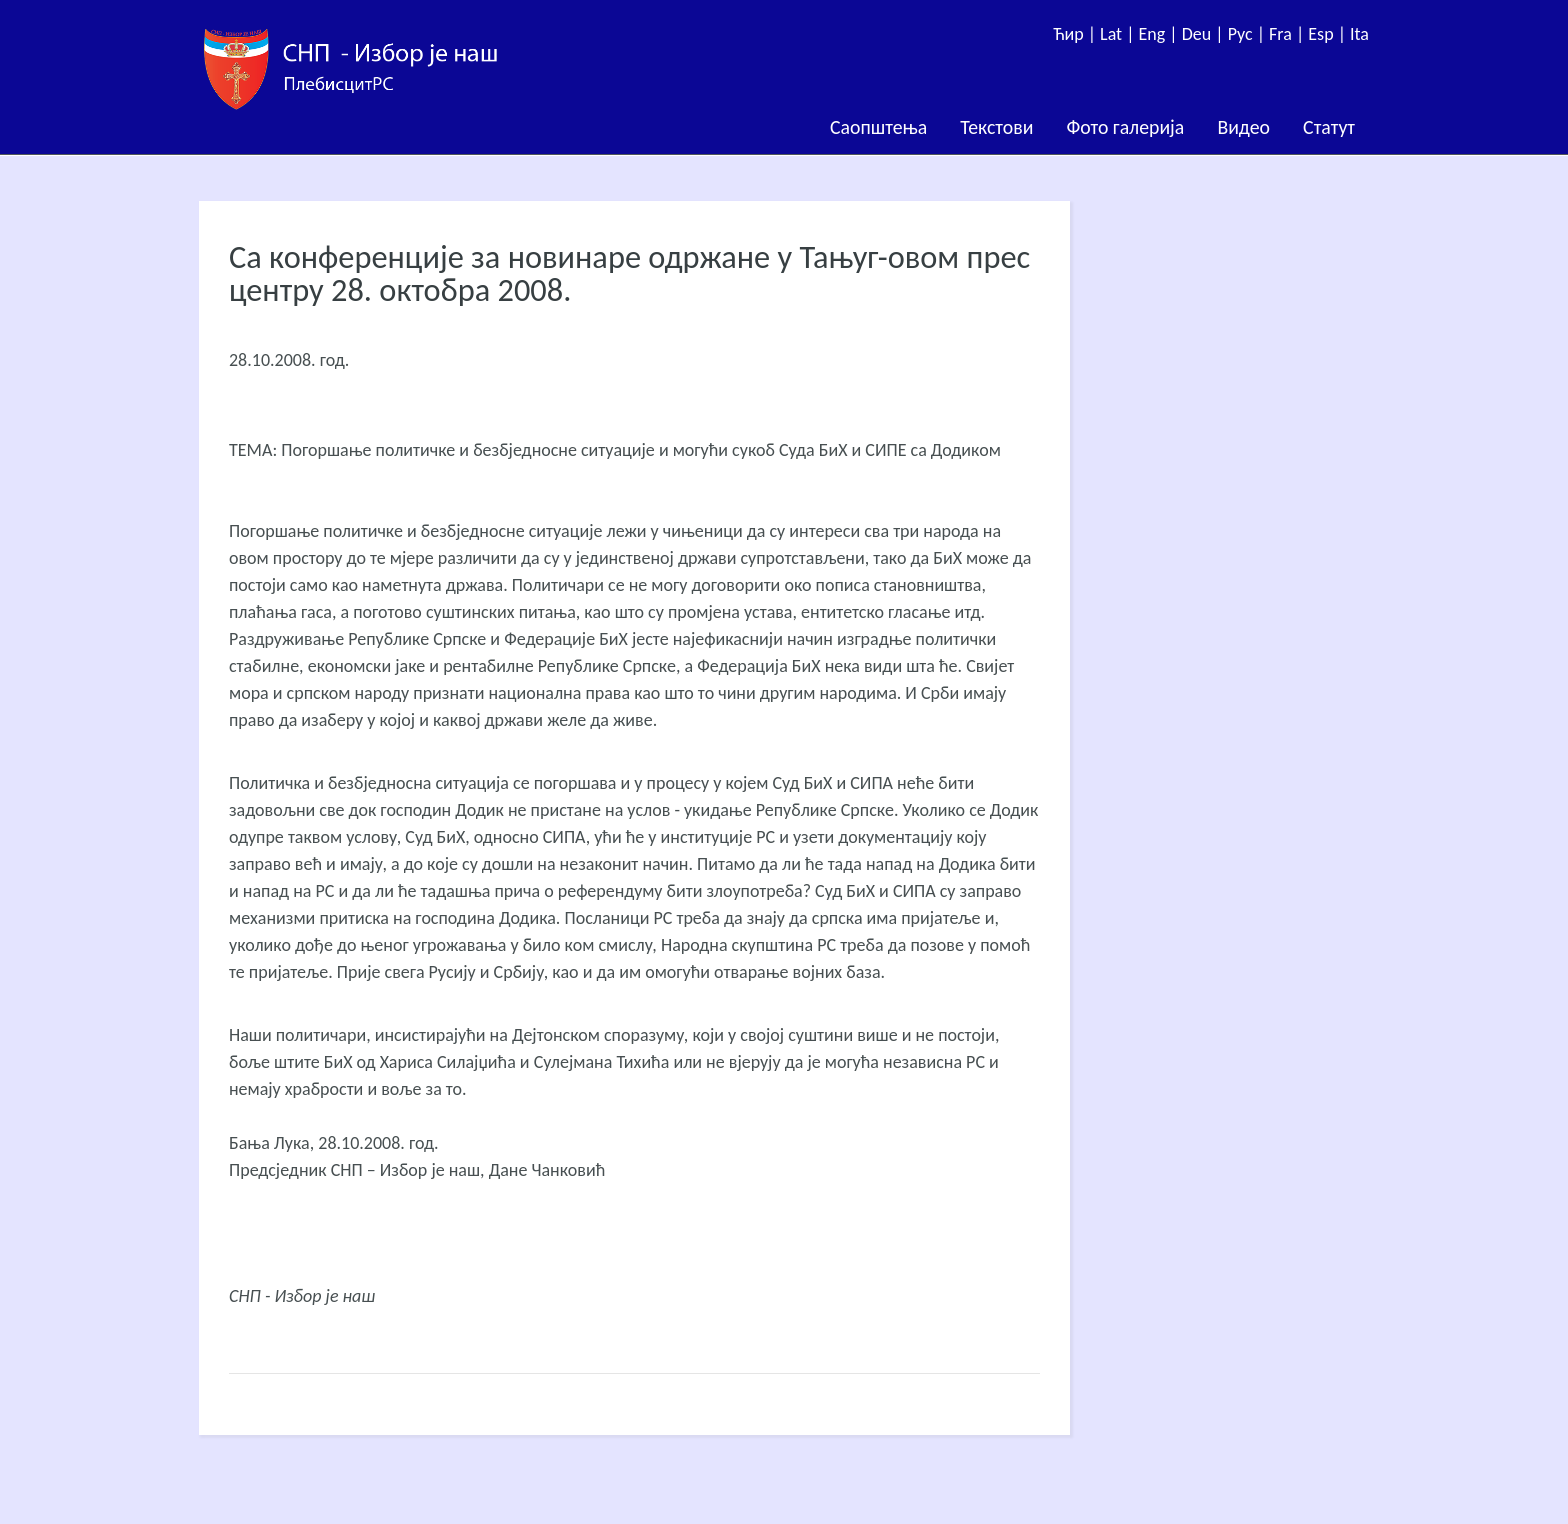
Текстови (996, 127)
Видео (1243, 127)
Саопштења (878, 127)
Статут (1329, 127)
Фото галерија (1125, 127)
